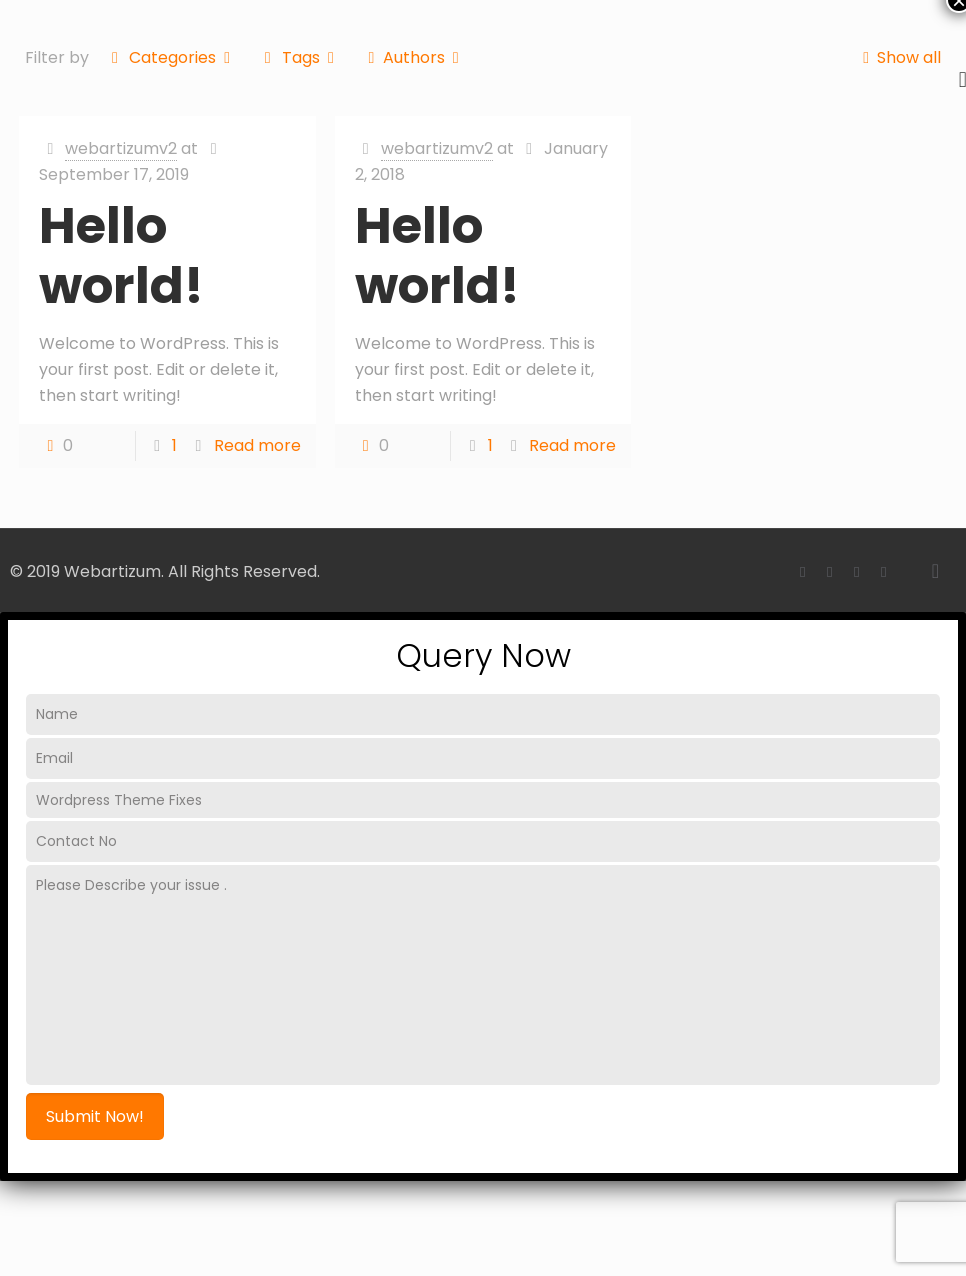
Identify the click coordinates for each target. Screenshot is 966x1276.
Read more (257, 445)
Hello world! (121, 256)
